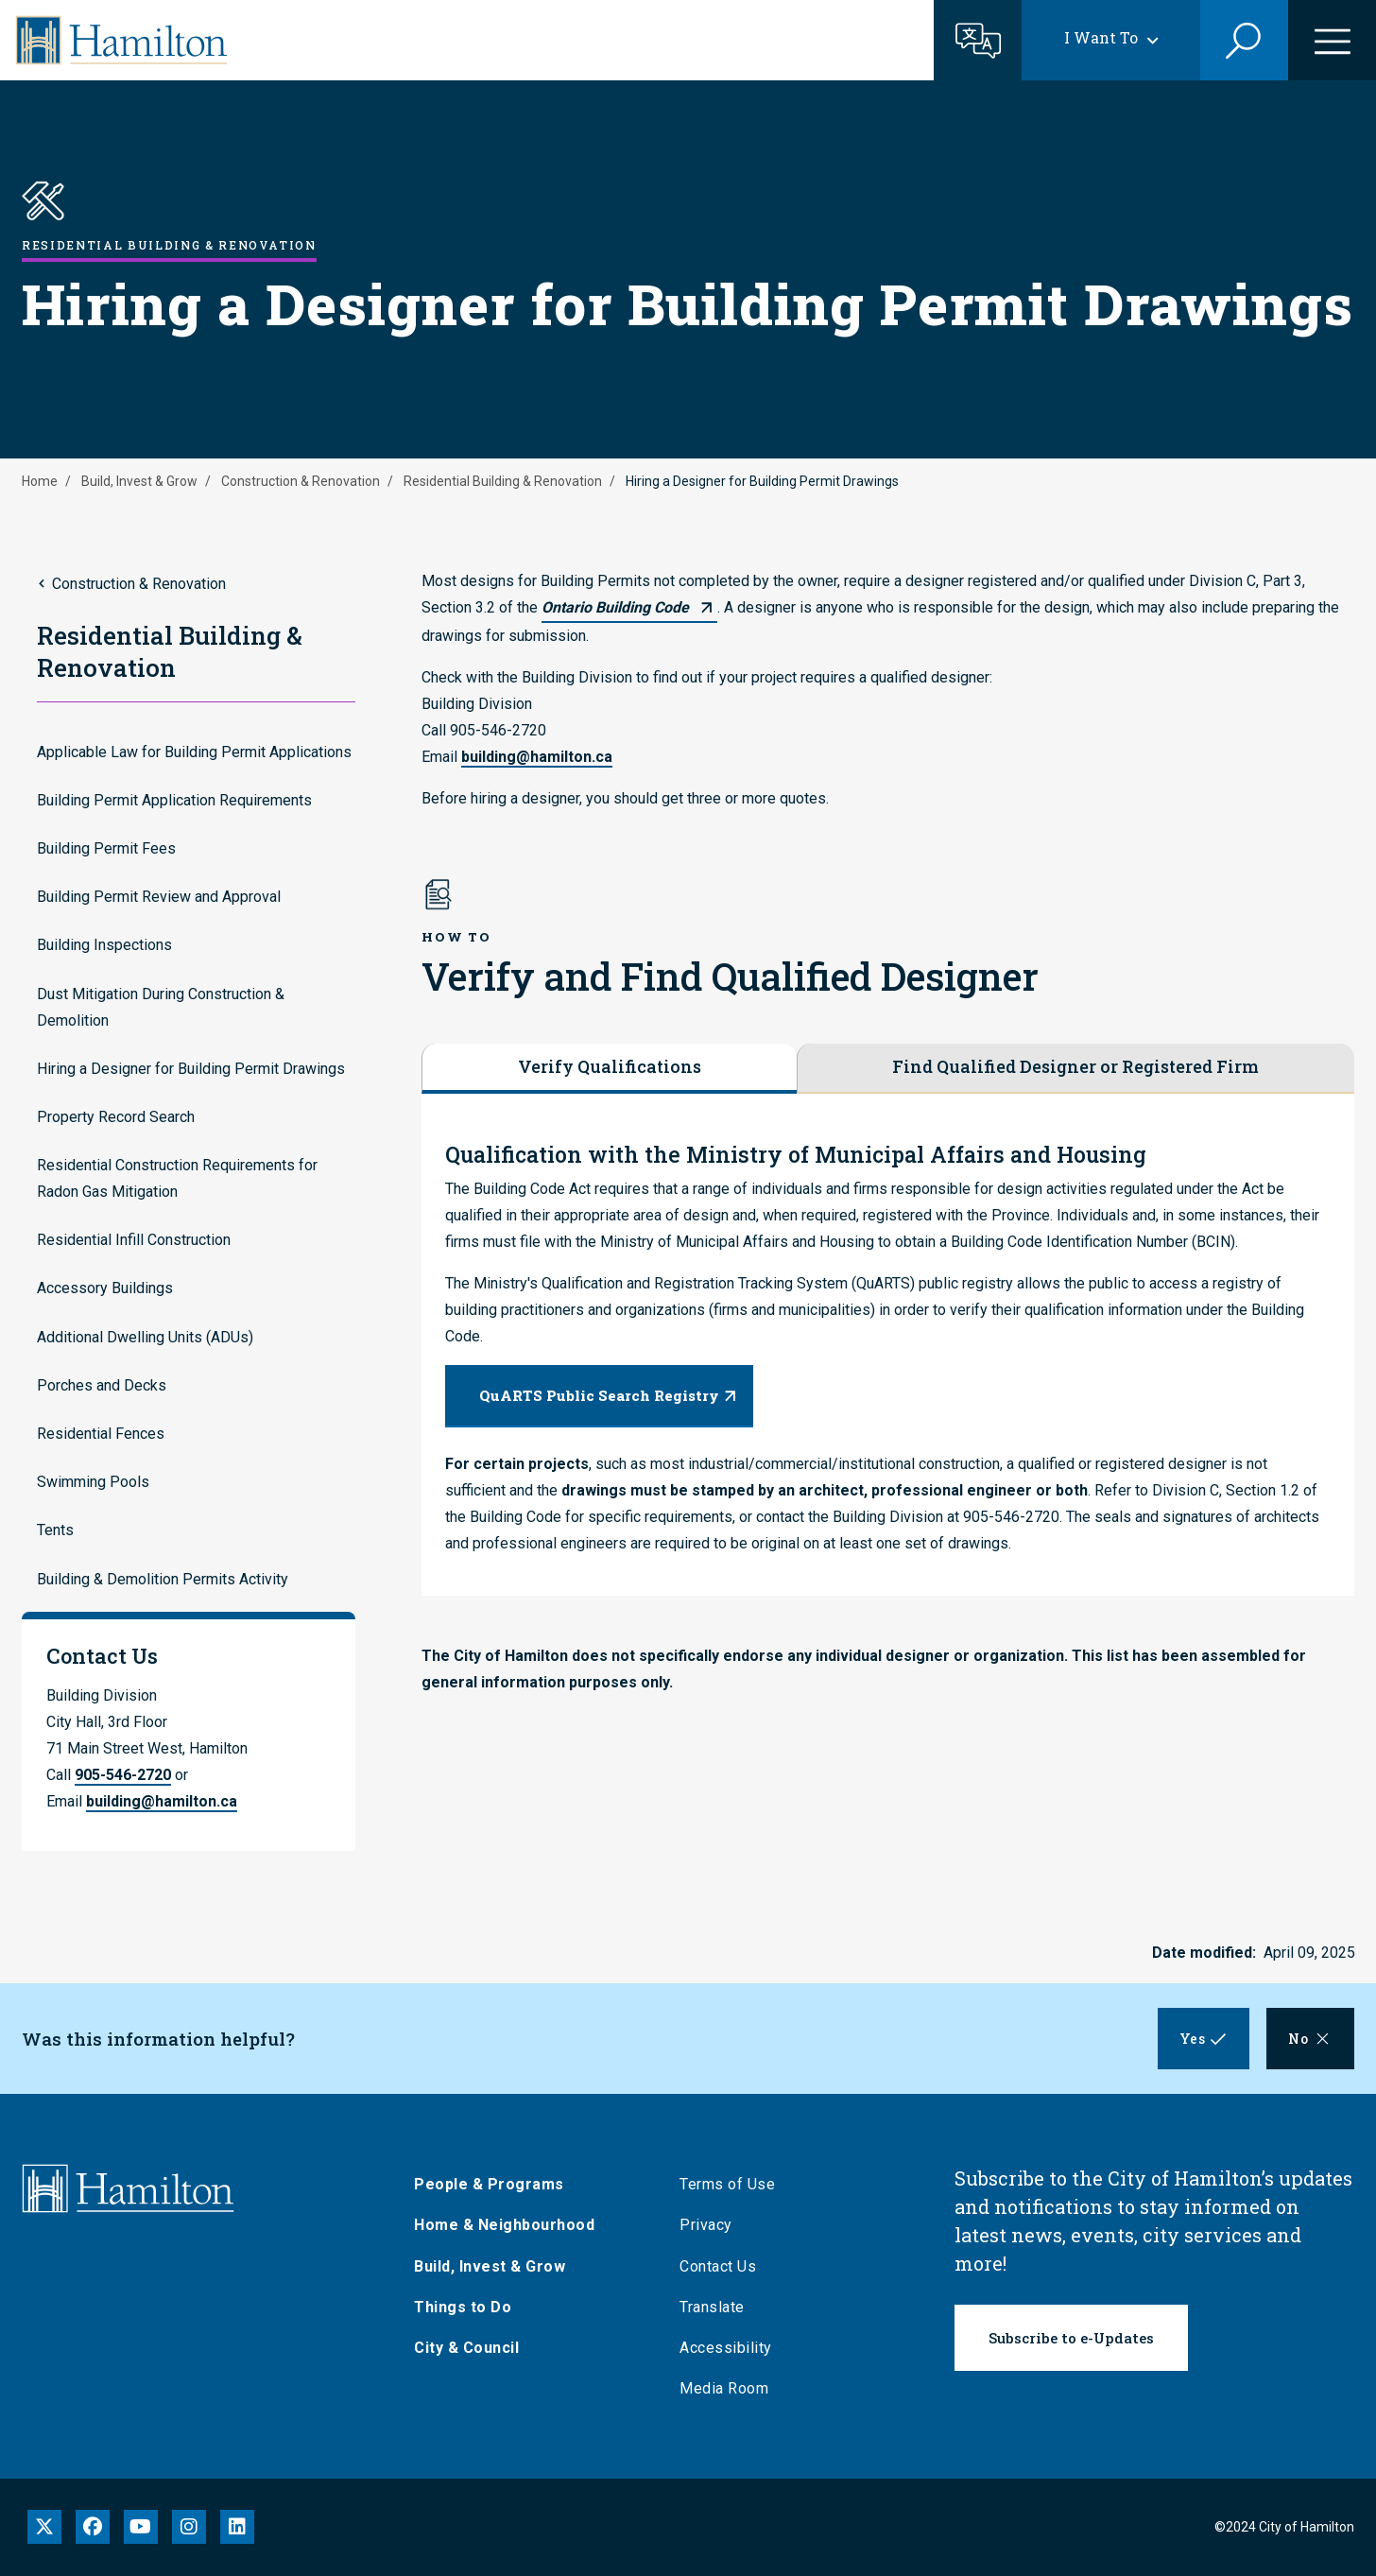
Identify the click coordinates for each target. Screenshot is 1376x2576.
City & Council (466, 2348)
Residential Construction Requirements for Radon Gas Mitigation (177, 1178)
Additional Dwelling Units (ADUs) (145, 1337)
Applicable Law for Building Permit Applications (194, 752)
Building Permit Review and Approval (159, 897)
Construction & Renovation (300, 481)
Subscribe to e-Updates (1071, 2337)
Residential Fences (100, 1434)
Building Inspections (104, 945)
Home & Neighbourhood (504, 2225)
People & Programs (489, 2184)
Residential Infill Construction (134, 1240)
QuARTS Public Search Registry (599, 1395)
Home (40, 481)
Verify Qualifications (609, 1066)
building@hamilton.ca (161, 1801)
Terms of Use (727, 2184)
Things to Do (462, 2307)
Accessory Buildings (105, 1288)
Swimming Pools (93, 1482)
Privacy (705, 2225)
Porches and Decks (101, 1385)
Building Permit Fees (106, 848)
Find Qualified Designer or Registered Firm (1075, 1066)
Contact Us (717, 2266)
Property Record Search (116, 1117)
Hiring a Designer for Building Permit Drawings (191, 1069)
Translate (712, 2307)
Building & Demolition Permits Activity (162, 1579)
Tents (55, 1530)
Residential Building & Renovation (503, 481)
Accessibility (725, 2348)
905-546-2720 (123, 1775)
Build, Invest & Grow (139, 481)
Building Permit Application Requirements (174, 800)
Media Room (723, 2388)
